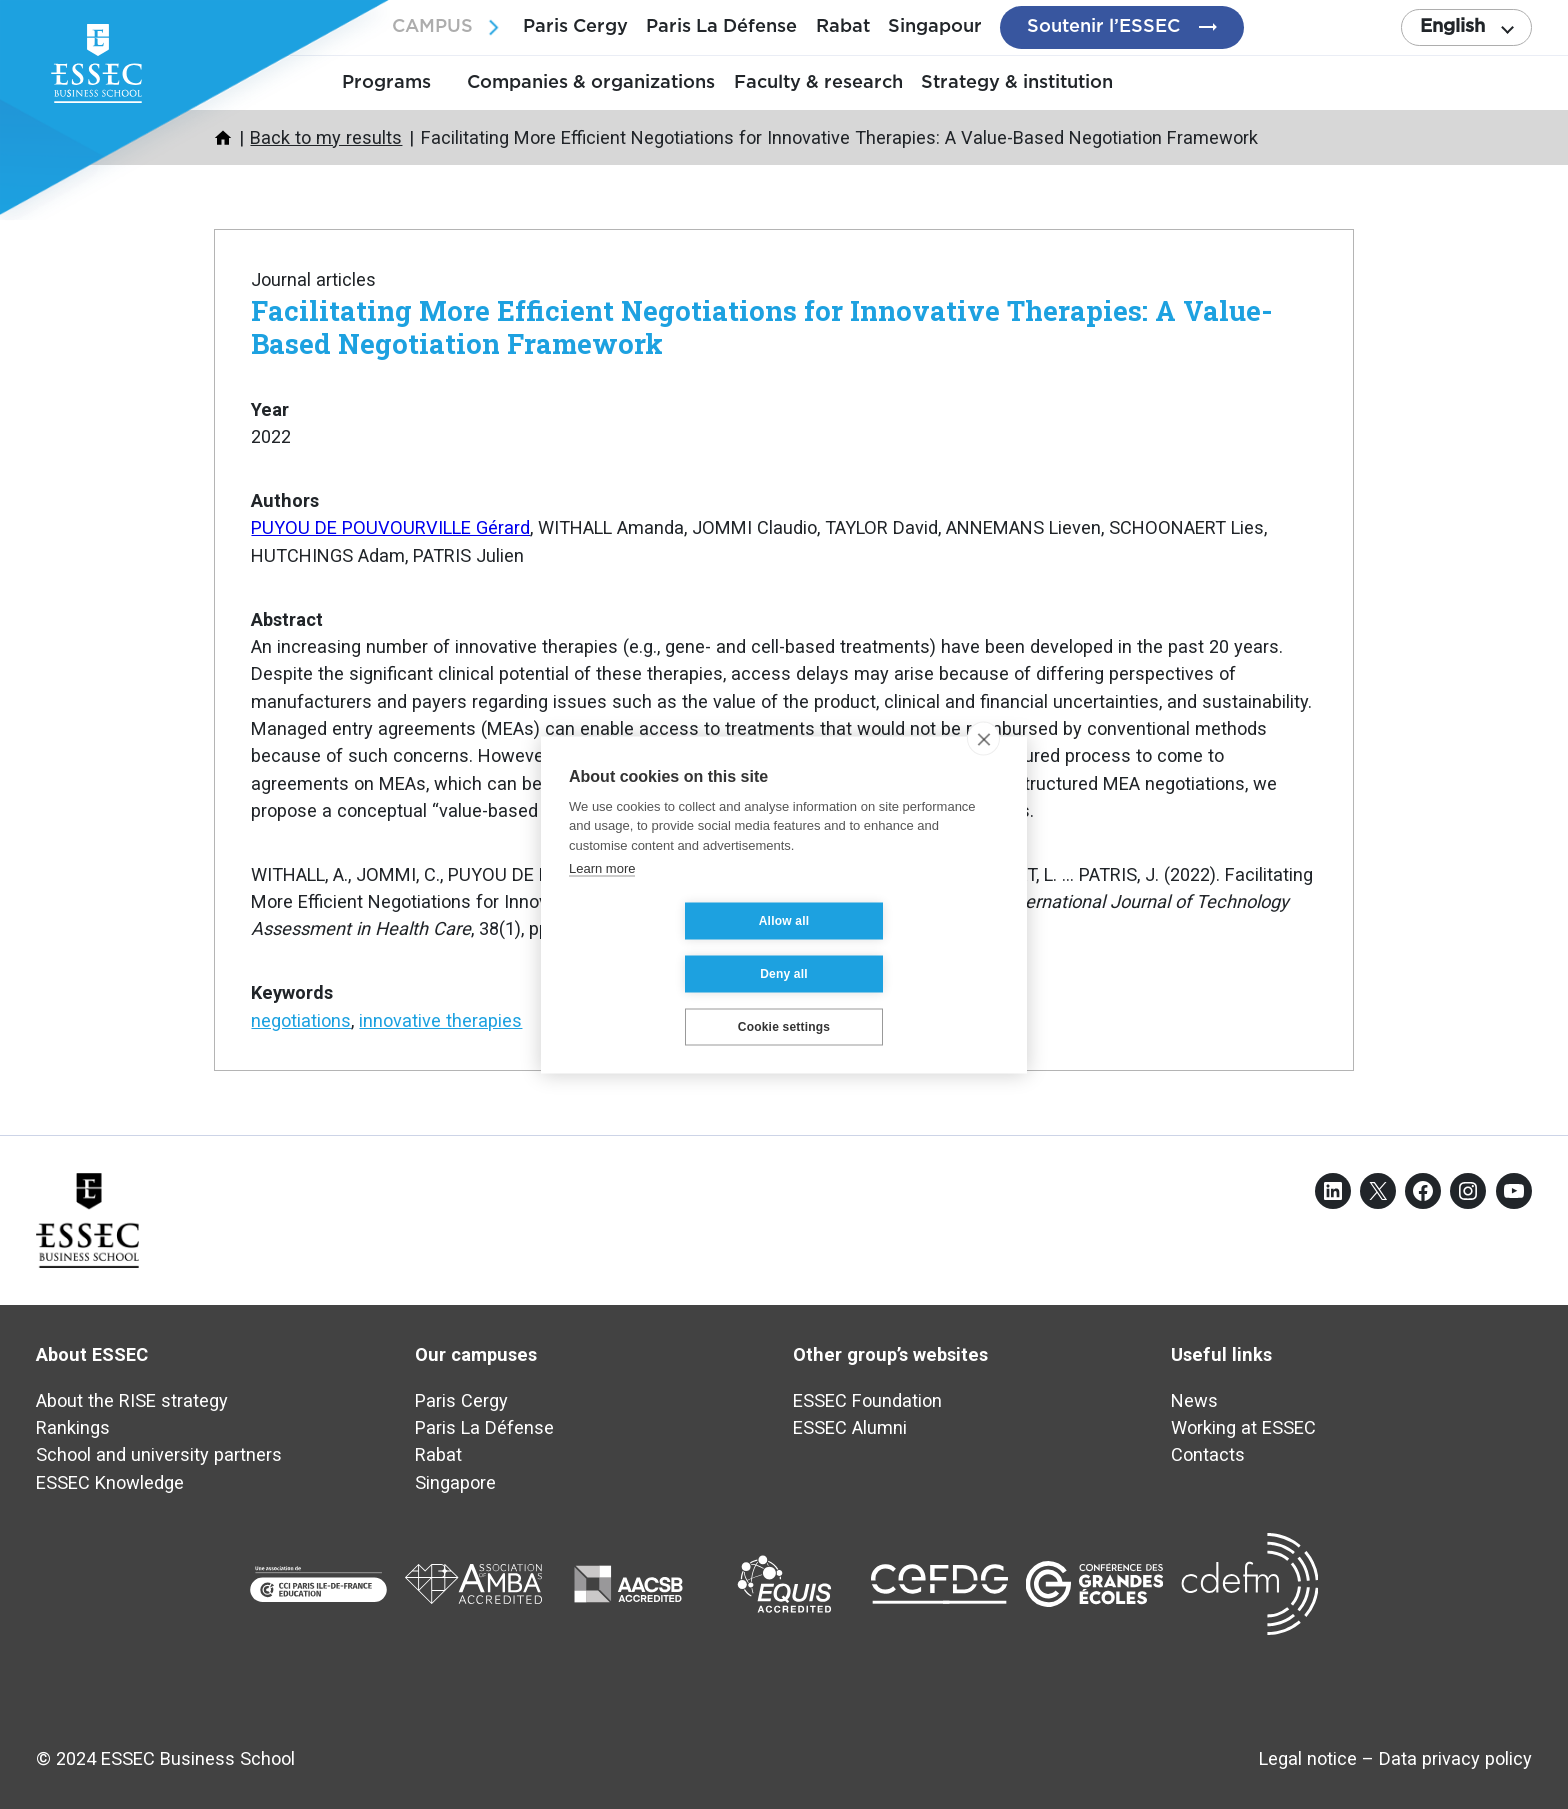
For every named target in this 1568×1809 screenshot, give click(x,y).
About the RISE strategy (132, 1400)
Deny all (903, 947)
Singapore (455, 1482)
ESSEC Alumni (850, 1427)
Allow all (665, 947)
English (1452, 26)
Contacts (1208, 1454)
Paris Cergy (575, 26)
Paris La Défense (721, 26)
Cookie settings (784, 1000)
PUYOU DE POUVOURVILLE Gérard (390, 527)
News (1194, 1400)
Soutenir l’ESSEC (1103, 26)
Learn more (602, 894)
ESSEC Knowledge (110, 1482)
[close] (983, 765)
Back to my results (326, 137)
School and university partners (159, 1454)
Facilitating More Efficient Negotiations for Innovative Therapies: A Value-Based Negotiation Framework (762, 326)
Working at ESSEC (1243, 1427)
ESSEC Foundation (867, 1400)
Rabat (843, 26)
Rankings (73, 1427)
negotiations (301, 1020)
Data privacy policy (1455, 1758)
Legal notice (1308, 1758)
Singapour (935, 26)
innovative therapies (440, 1020)
